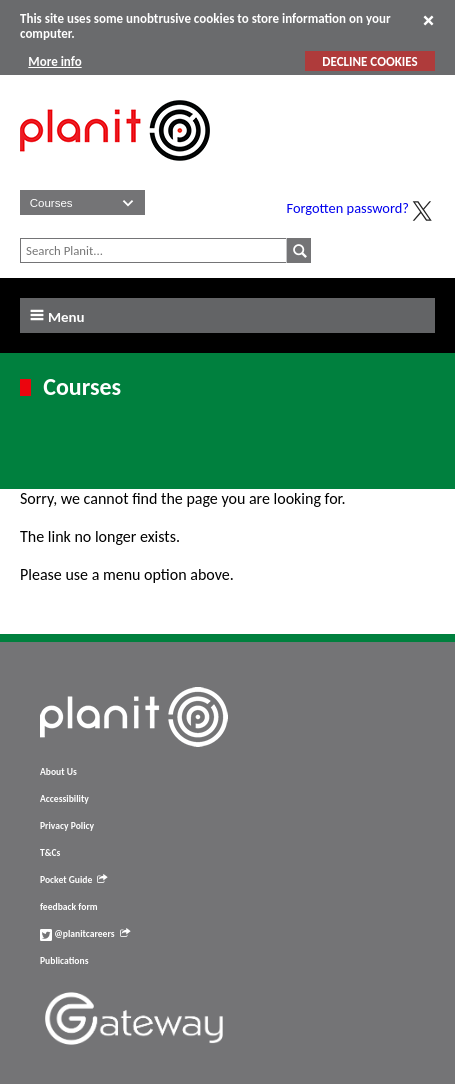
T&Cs (50, 853)
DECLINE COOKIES (369, 61)
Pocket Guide (73, 880)
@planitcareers (85, 934)
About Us (58, 772)
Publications (64, 961)
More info (54, 61)
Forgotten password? (348, 208)
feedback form (69, 907)
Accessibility (64, 799)
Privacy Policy (67, 826)
